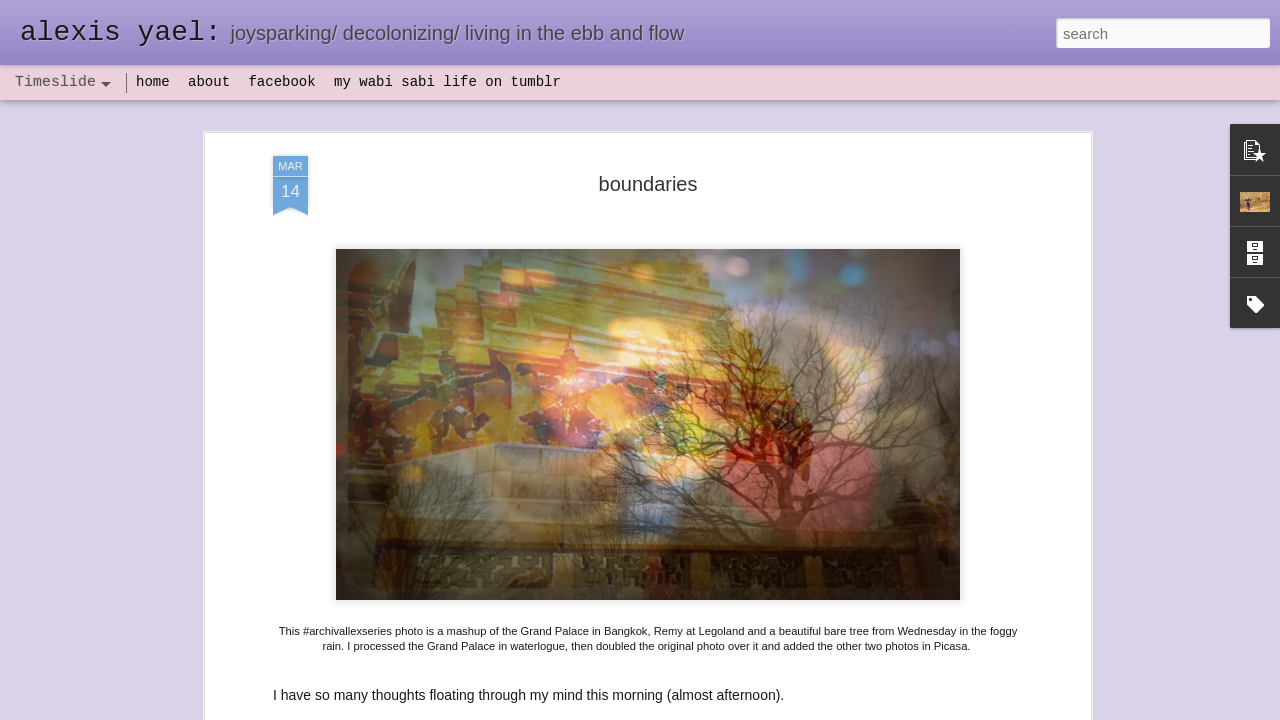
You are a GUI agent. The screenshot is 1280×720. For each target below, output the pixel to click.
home (153, 82)
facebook (281, 82)
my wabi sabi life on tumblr (447, 82)
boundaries (648, 172)
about (209, 82)
